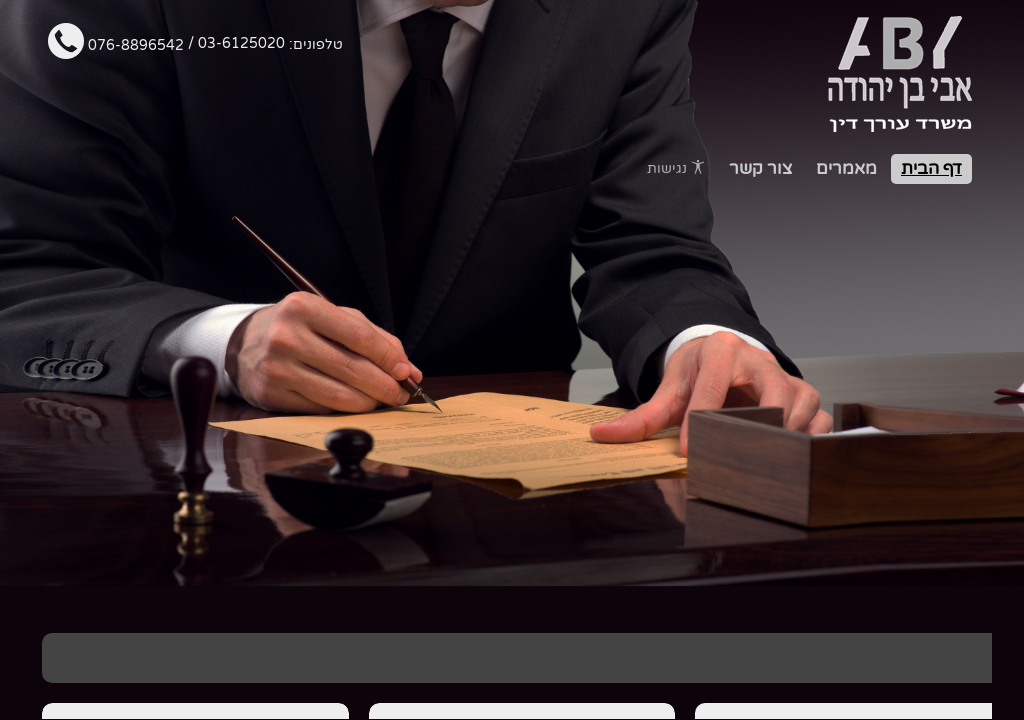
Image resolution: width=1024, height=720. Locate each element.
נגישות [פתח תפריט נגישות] (676, 168)
